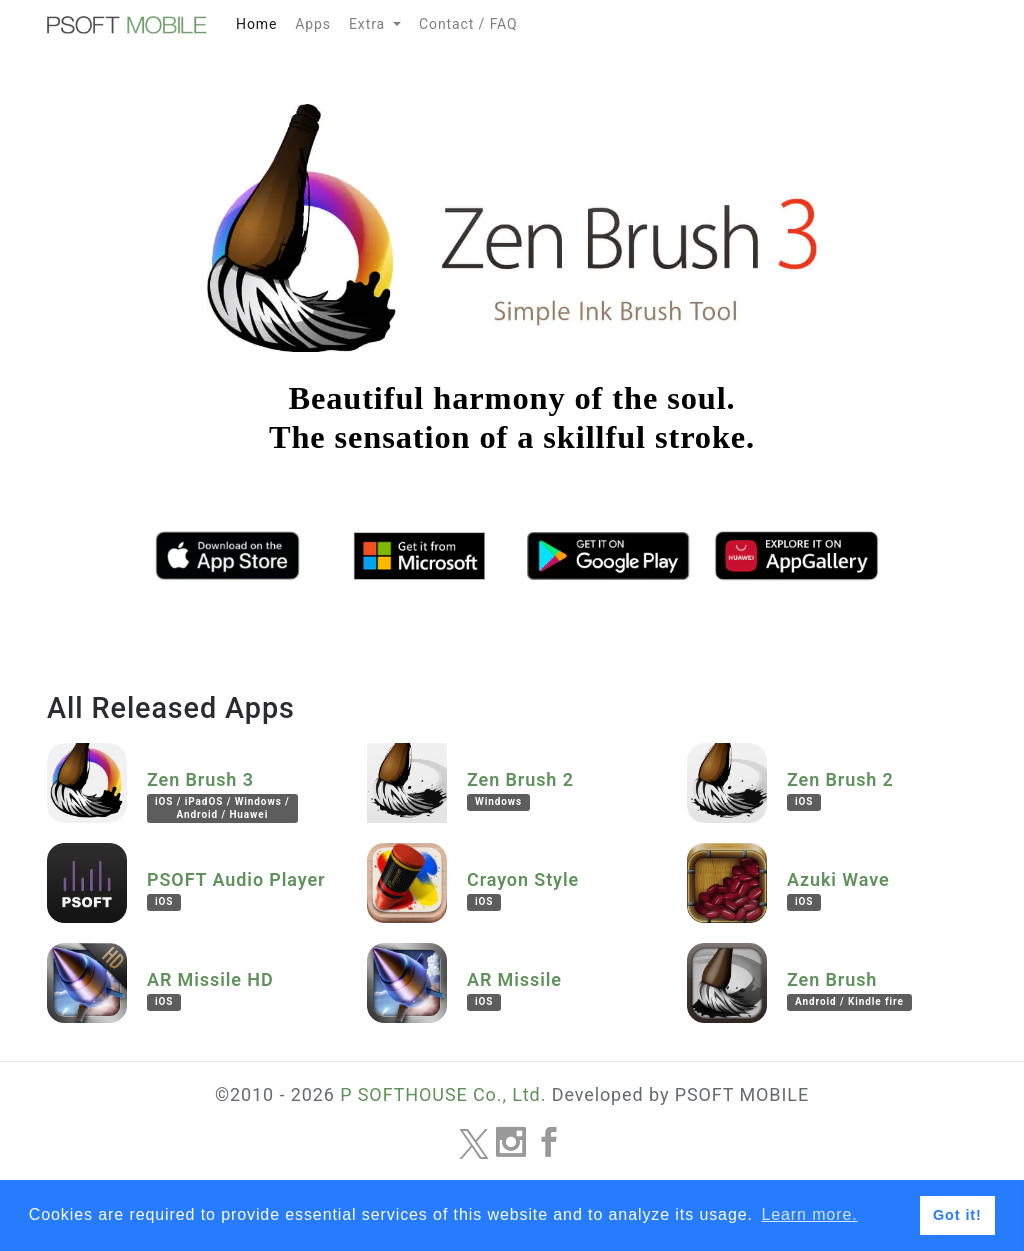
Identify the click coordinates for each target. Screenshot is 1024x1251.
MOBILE (127, 25)
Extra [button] (369, 24)
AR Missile (514, 990)
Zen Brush (849, 990)
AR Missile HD (210, 990)
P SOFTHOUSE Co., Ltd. (443, 1094)
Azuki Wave (838, 890)
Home (261, 20)
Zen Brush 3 (222, 796)
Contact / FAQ (468, 24)
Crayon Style (523, 890)
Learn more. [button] (809, 1214)
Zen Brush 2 (520, 790)
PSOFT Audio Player (236, 890)
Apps (313, 24)
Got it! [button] (957, 1215)
